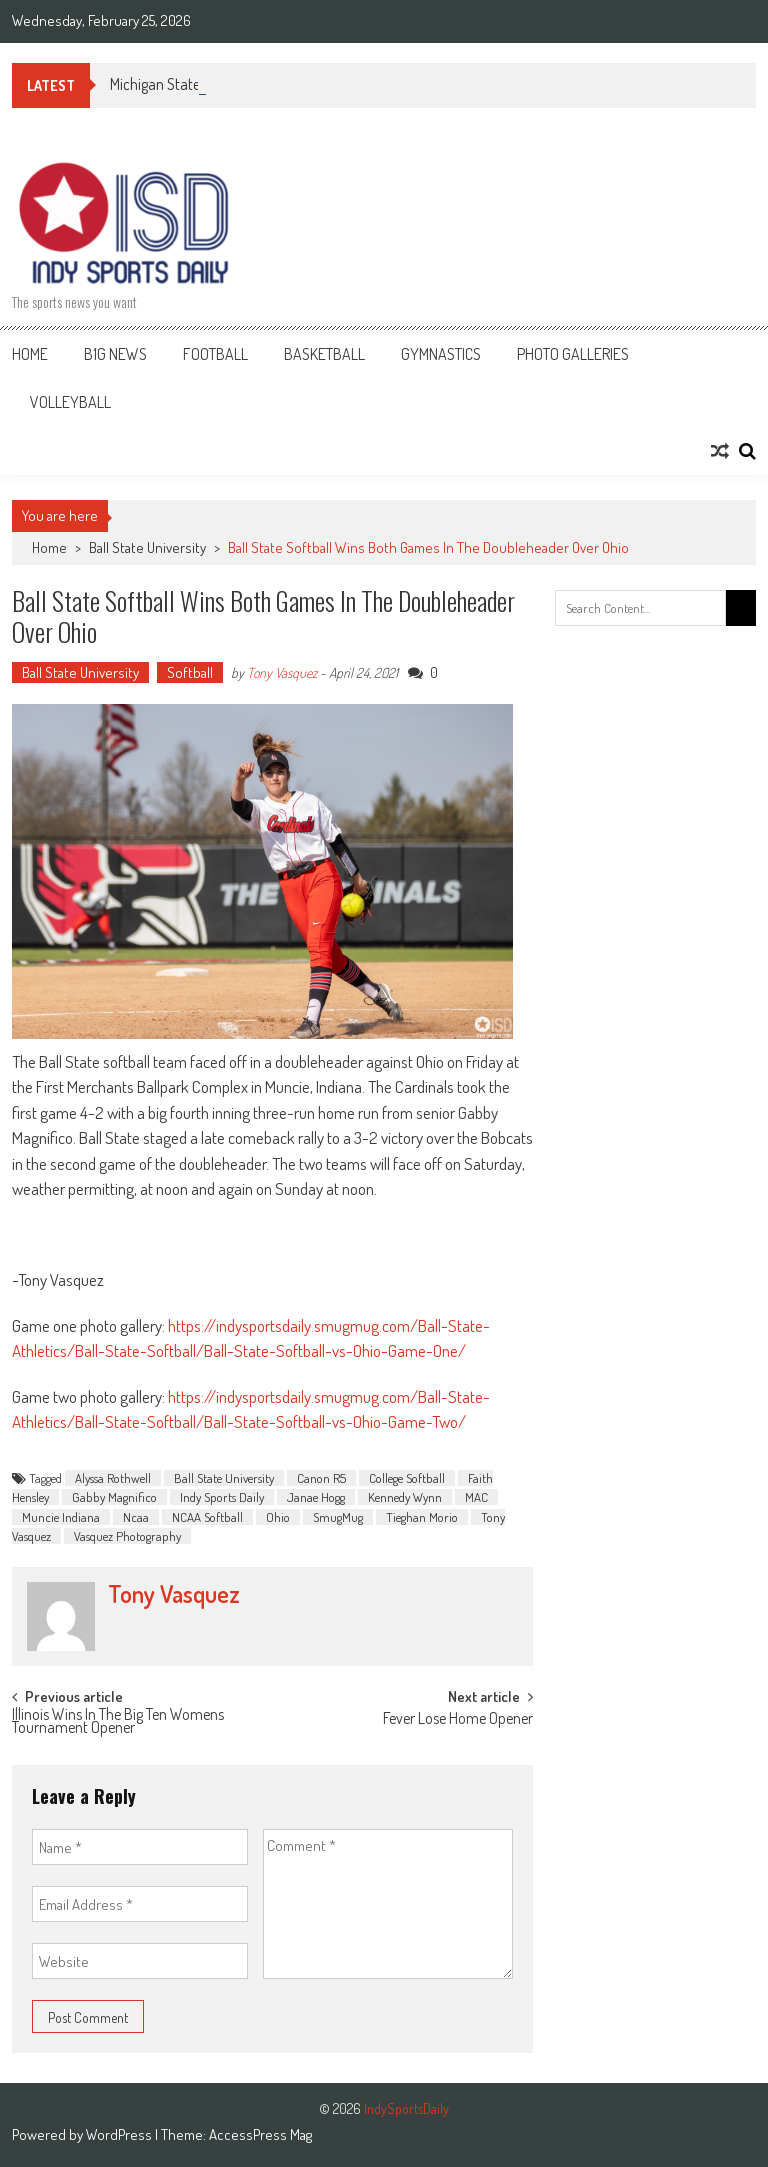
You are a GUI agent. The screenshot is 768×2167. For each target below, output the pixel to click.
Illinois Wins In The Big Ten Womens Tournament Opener (118, 1722)
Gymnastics (441, 354)
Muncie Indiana (61, 1517)
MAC (476, 1497)
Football (215, 354)
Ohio (278, 1517)
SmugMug (338, 1517)
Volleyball (70, 402)
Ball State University (147, 547)
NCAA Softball (207, 1517)
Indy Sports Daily (222, 1497)
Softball (190, 672)
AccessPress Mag (260, 2134)
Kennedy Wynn (405, 1497)
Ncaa (136, 1517)
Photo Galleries (573, 354)
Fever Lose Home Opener (458, 1720)
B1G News (115, 354)
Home (30, 354)
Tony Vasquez (282, 672)
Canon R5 (321, 1478)
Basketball (324, 354)
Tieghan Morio (422, 1517)
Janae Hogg (316, 1497)
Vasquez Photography (127, 1536)
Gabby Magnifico (114, 1497)
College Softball (407, 1478)
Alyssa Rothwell (113, 1478)
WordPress (120, 2134)
